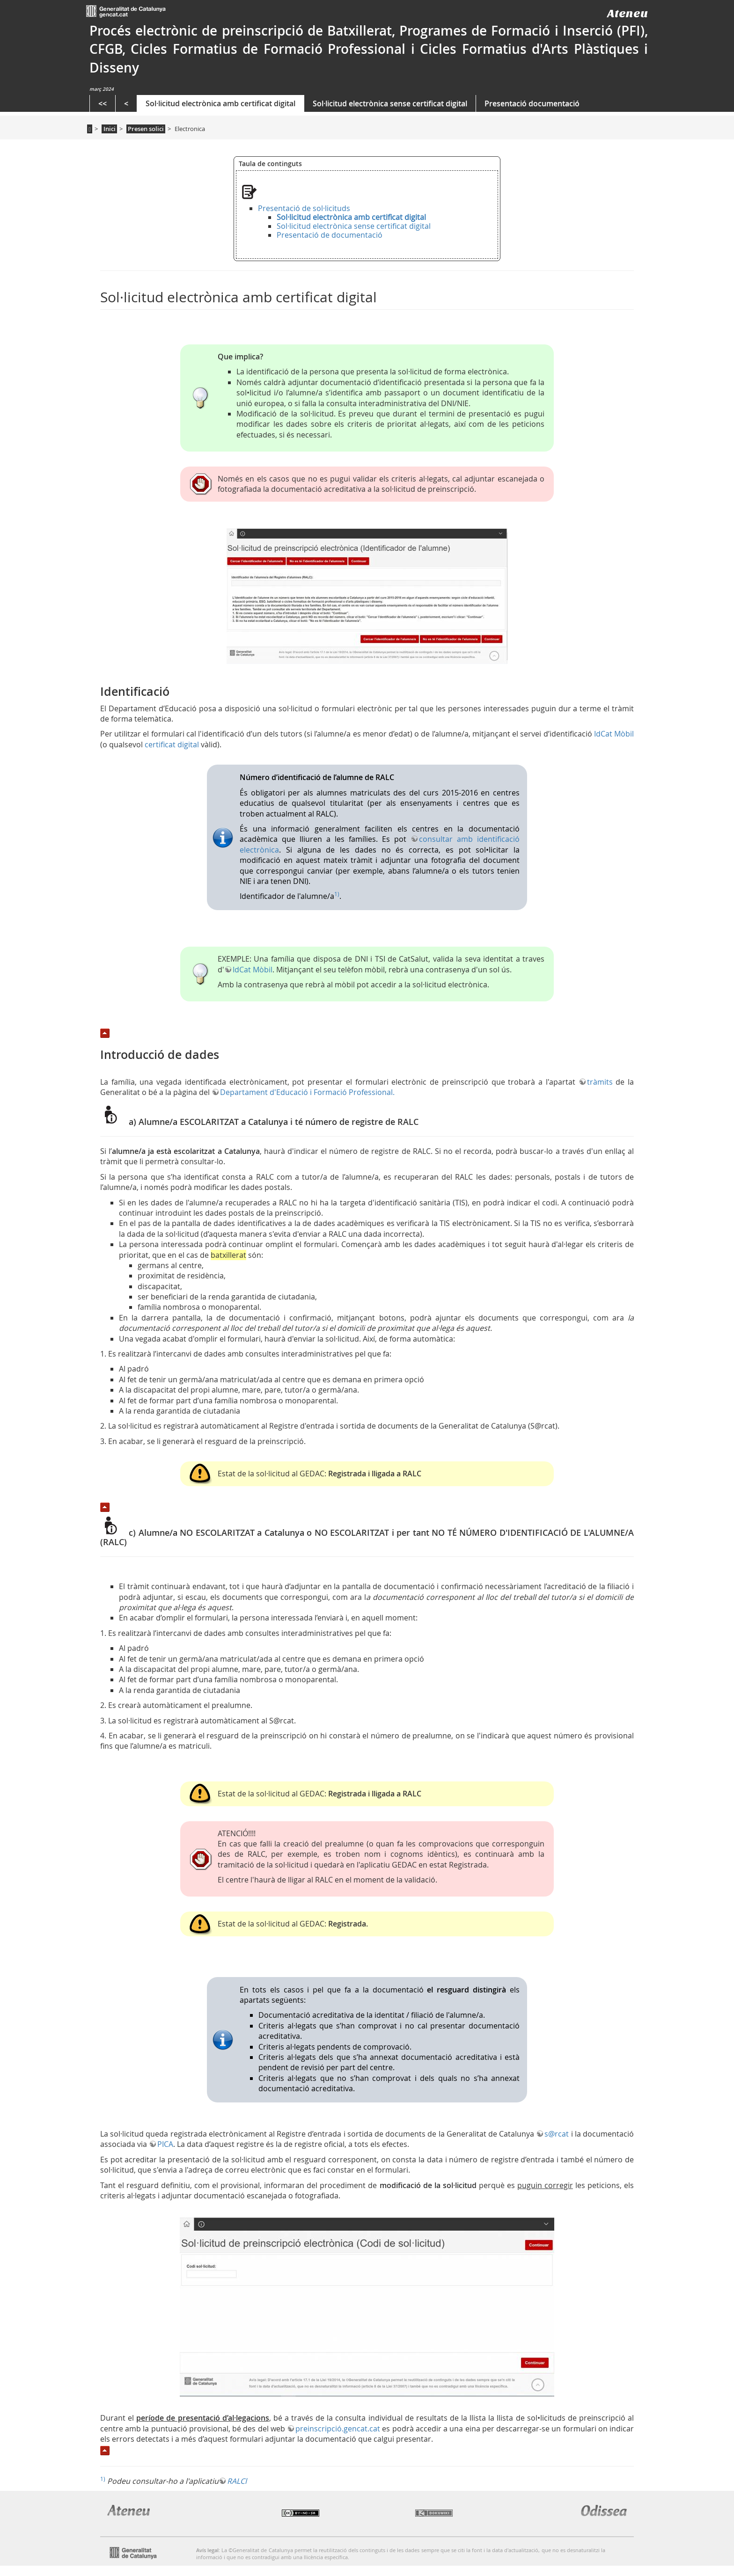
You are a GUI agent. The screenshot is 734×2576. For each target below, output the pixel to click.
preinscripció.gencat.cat (337, 2428)
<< (102, 103)
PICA (165, 2144)
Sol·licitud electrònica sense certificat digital (390, 103)
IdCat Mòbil (614, 734)
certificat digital (172, 744)
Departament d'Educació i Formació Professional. (307, 1092)
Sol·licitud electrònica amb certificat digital (220, 103)
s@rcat (556, 2134)
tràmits (600, 1082)
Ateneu (627, 13)
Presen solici (146, 128)
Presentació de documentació (329, 235)
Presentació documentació (532, 103)
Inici (109, 128)
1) (336, 894)
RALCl (237, 2481)
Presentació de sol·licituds (304, 208)
